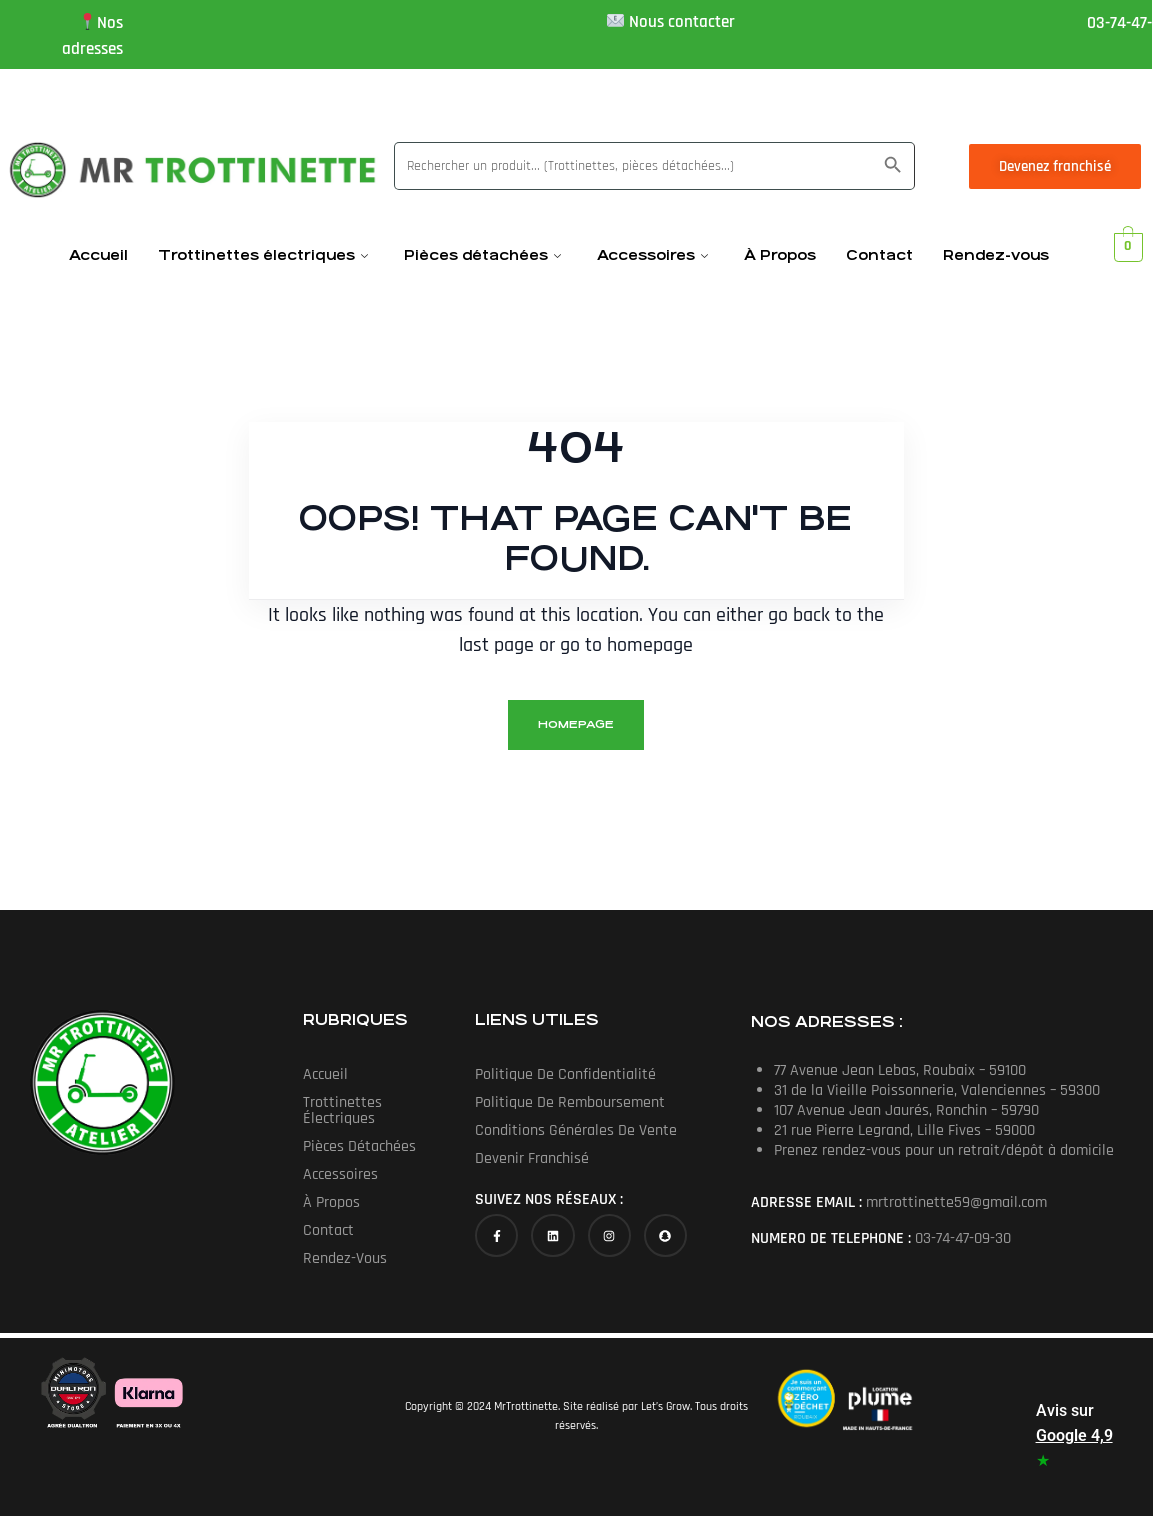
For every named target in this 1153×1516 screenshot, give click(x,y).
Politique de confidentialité (565, 1074)
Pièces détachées (482, 255)
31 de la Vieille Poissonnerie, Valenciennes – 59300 (937, 1090)
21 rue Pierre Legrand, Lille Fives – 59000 (904, 1130)
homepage (576, 724)
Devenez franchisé (1055, 166)
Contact (879, 255)
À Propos (780, 255)
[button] (385, 1111)
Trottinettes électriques (263, 255)
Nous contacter (682, 22)
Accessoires (652, 255)
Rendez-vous (996, 255)
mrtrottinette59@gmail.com (956, 1202)
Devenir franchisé (532, 1158)
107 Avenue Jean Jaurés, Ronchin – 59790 (906, 1110)
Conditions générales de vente (576, 1130)
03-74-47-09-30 (963, 1238)
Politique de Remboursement (570, 1102)
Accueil (98, 255)
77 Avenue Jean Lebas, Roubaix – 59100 (900, 1070)
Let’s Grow (665, 1406)
